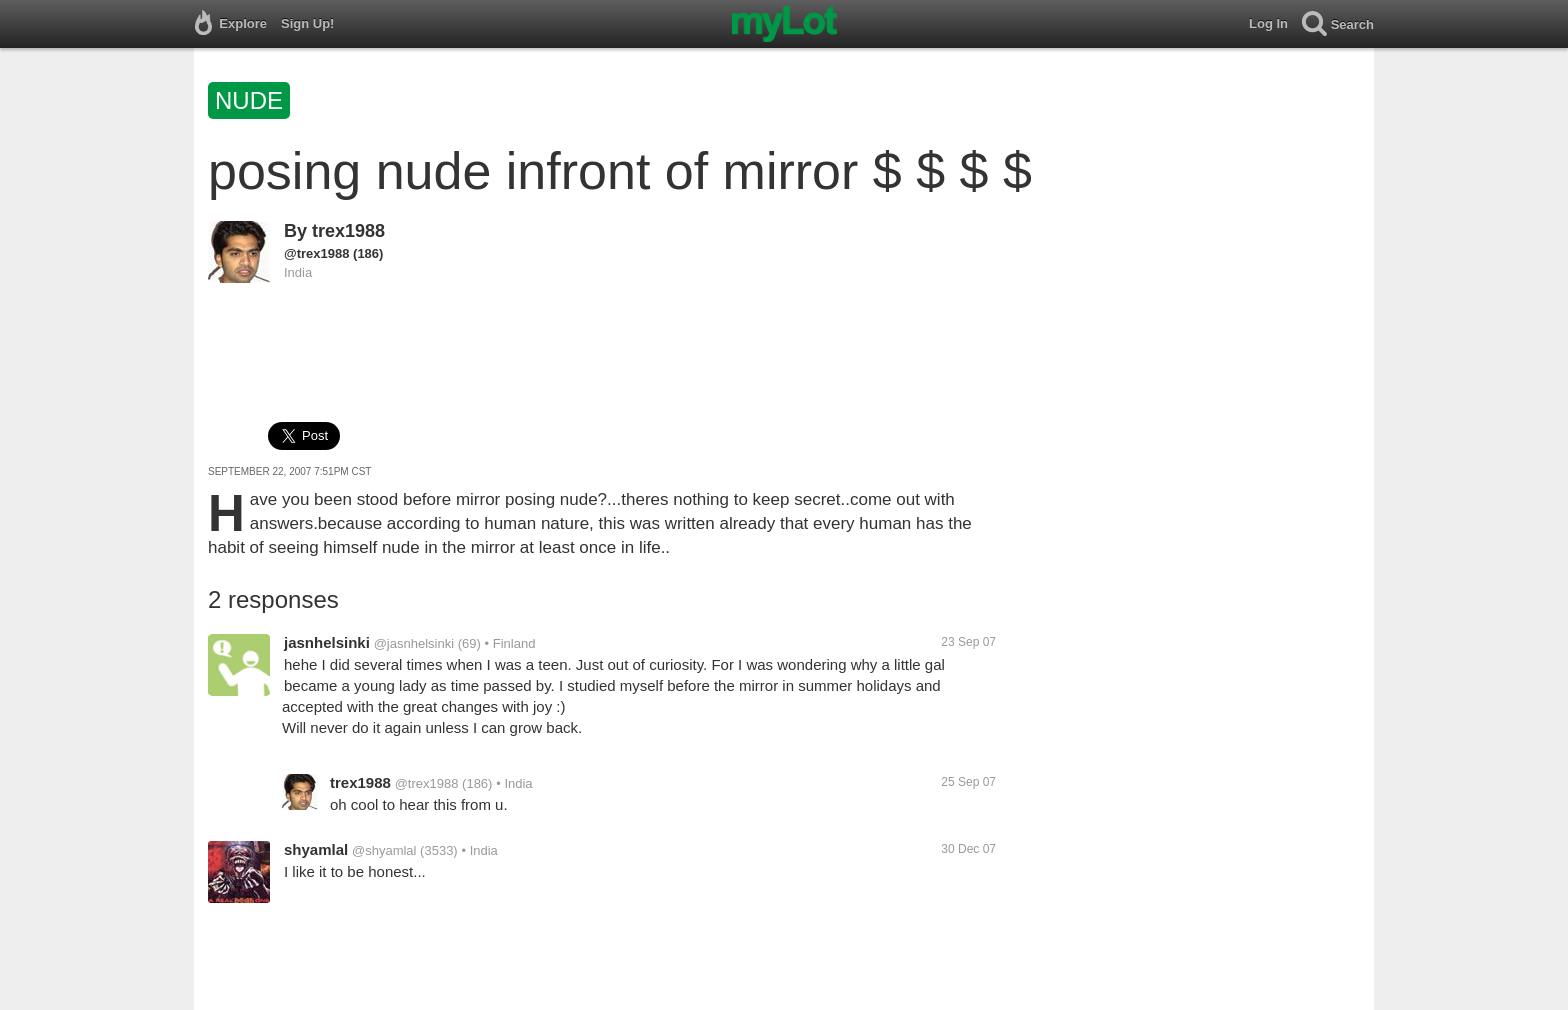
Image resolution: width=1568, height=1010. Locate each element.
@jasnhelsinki (414, 643)
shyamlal (316, 849)
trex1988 (348, 231)
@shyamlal (384, 850)
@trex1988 (316, 253)
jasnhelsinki (327, 642)
